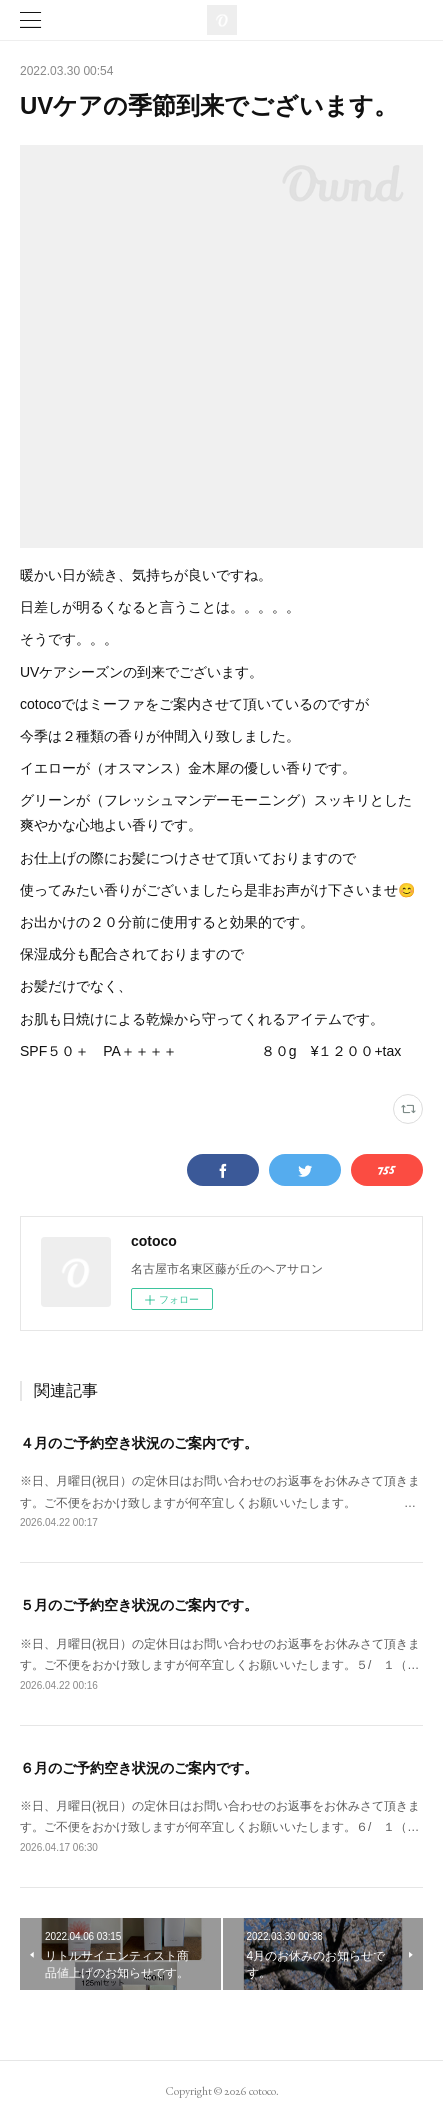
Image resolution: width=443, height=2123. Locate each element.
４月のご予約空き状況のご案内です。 (139, 1443)
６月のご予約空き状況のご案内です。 (139, 1768)
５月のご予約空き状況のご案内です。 (139, 1605)
